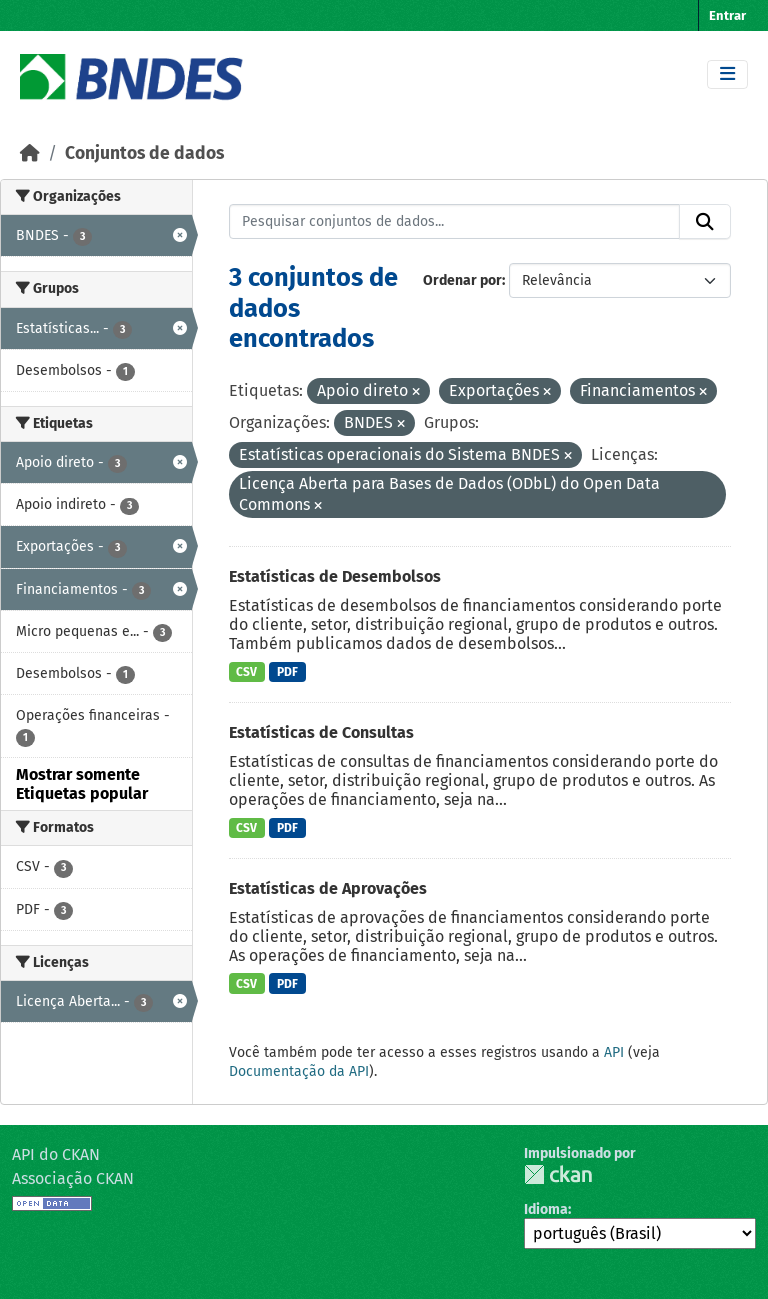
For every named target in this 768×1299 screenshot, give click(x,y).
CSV (246, 672)
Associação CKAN (73, 1178)
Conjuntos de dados (144, 153)
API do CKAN (56, 1154)
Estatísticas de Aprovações (328, 888)
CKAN (558, 1174)
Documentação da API (299, 1071)
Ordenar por (462, 280)
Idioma (546, 1209)
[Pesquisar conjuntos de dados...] (455, 222)
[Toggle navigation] (727, 74)
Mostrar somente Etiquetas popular (82, 784)
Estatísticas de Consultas (321, 732)
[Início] (30, 153)
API (614, 1052)
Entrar (727, 15)
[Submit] (705, 222)
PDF (287, 672)
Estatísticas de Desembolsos (335, 576)
